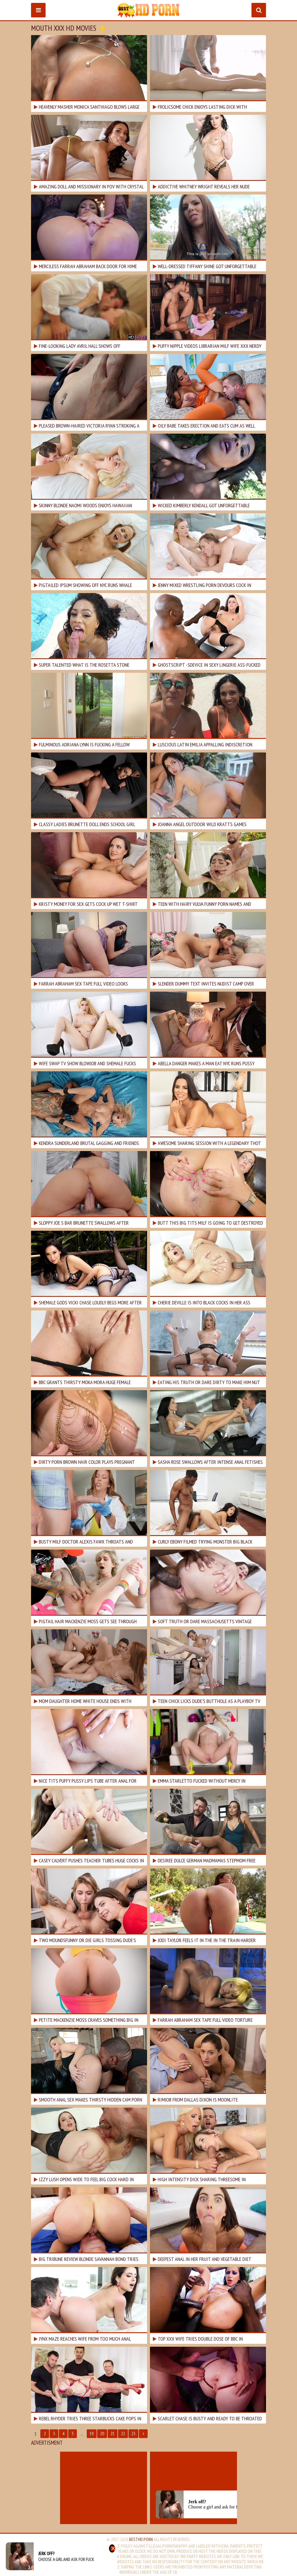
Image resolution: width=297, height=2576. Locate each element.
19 (92, 2433)
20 (102, 2433)
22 (123, 2433)
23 (133, 2433)
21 (113, 2433)
